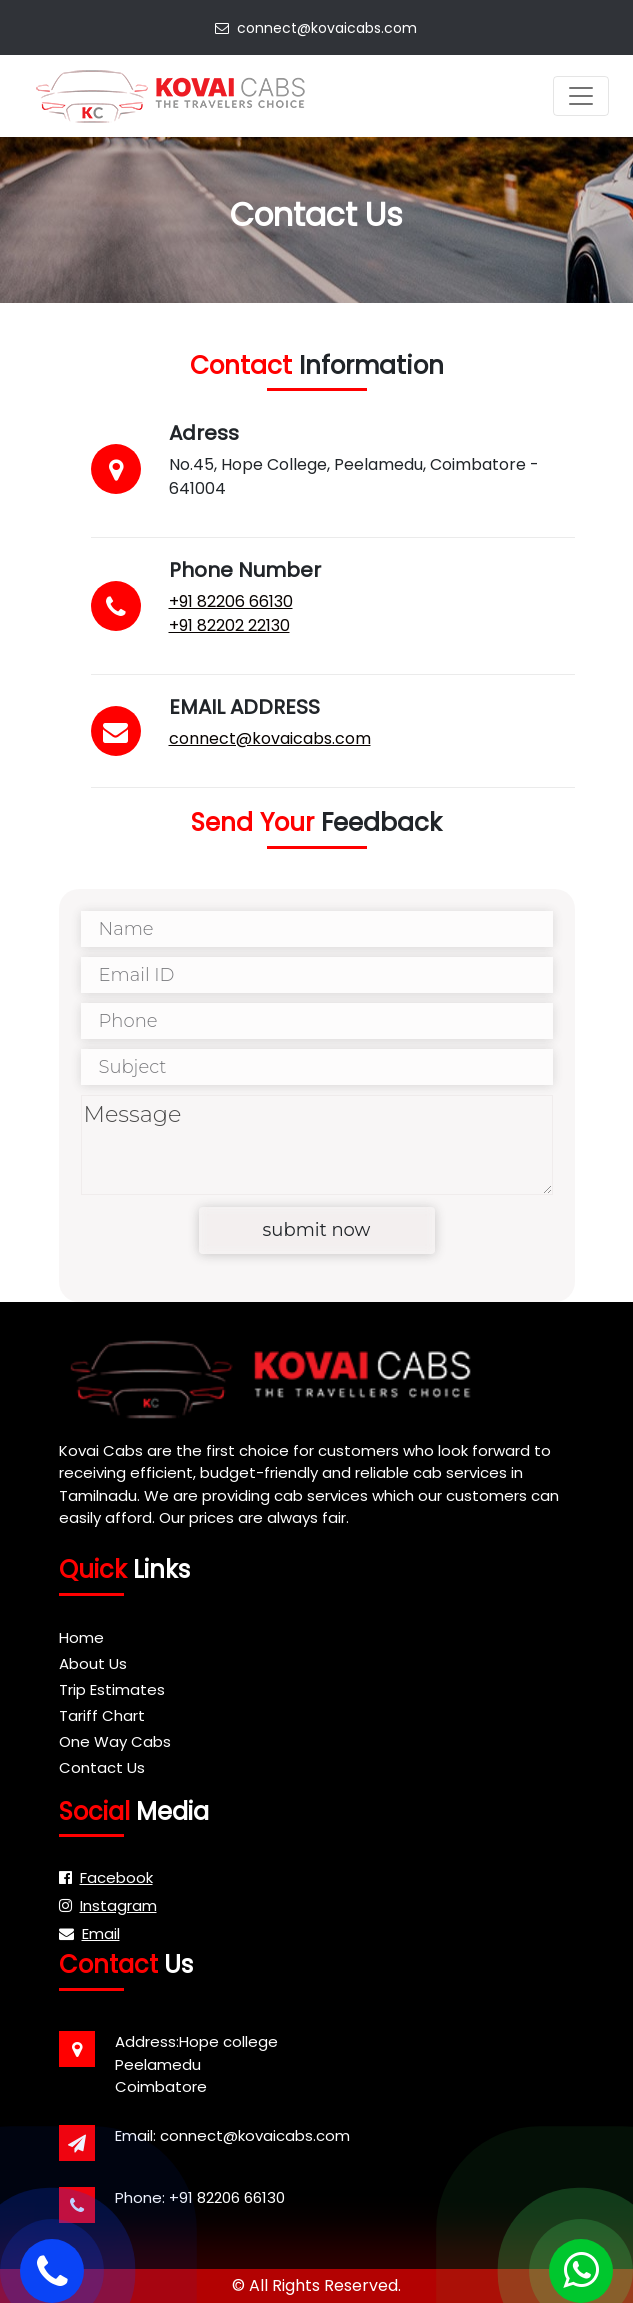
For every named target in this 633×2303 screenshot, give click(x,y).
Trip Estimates (112, 1689)
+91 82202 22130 (226, 625)
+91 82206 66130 (228, 601)
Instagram (108, 1905)
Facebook (106, 1877)
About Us (93, 1663)
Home (81, 1637)
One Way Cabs (115, 1741)
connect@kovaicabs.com (316, 28)
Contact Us (102, 1767)
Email (89, 1933)
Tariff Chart (102, 1715)
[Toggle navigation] (581, 96)
